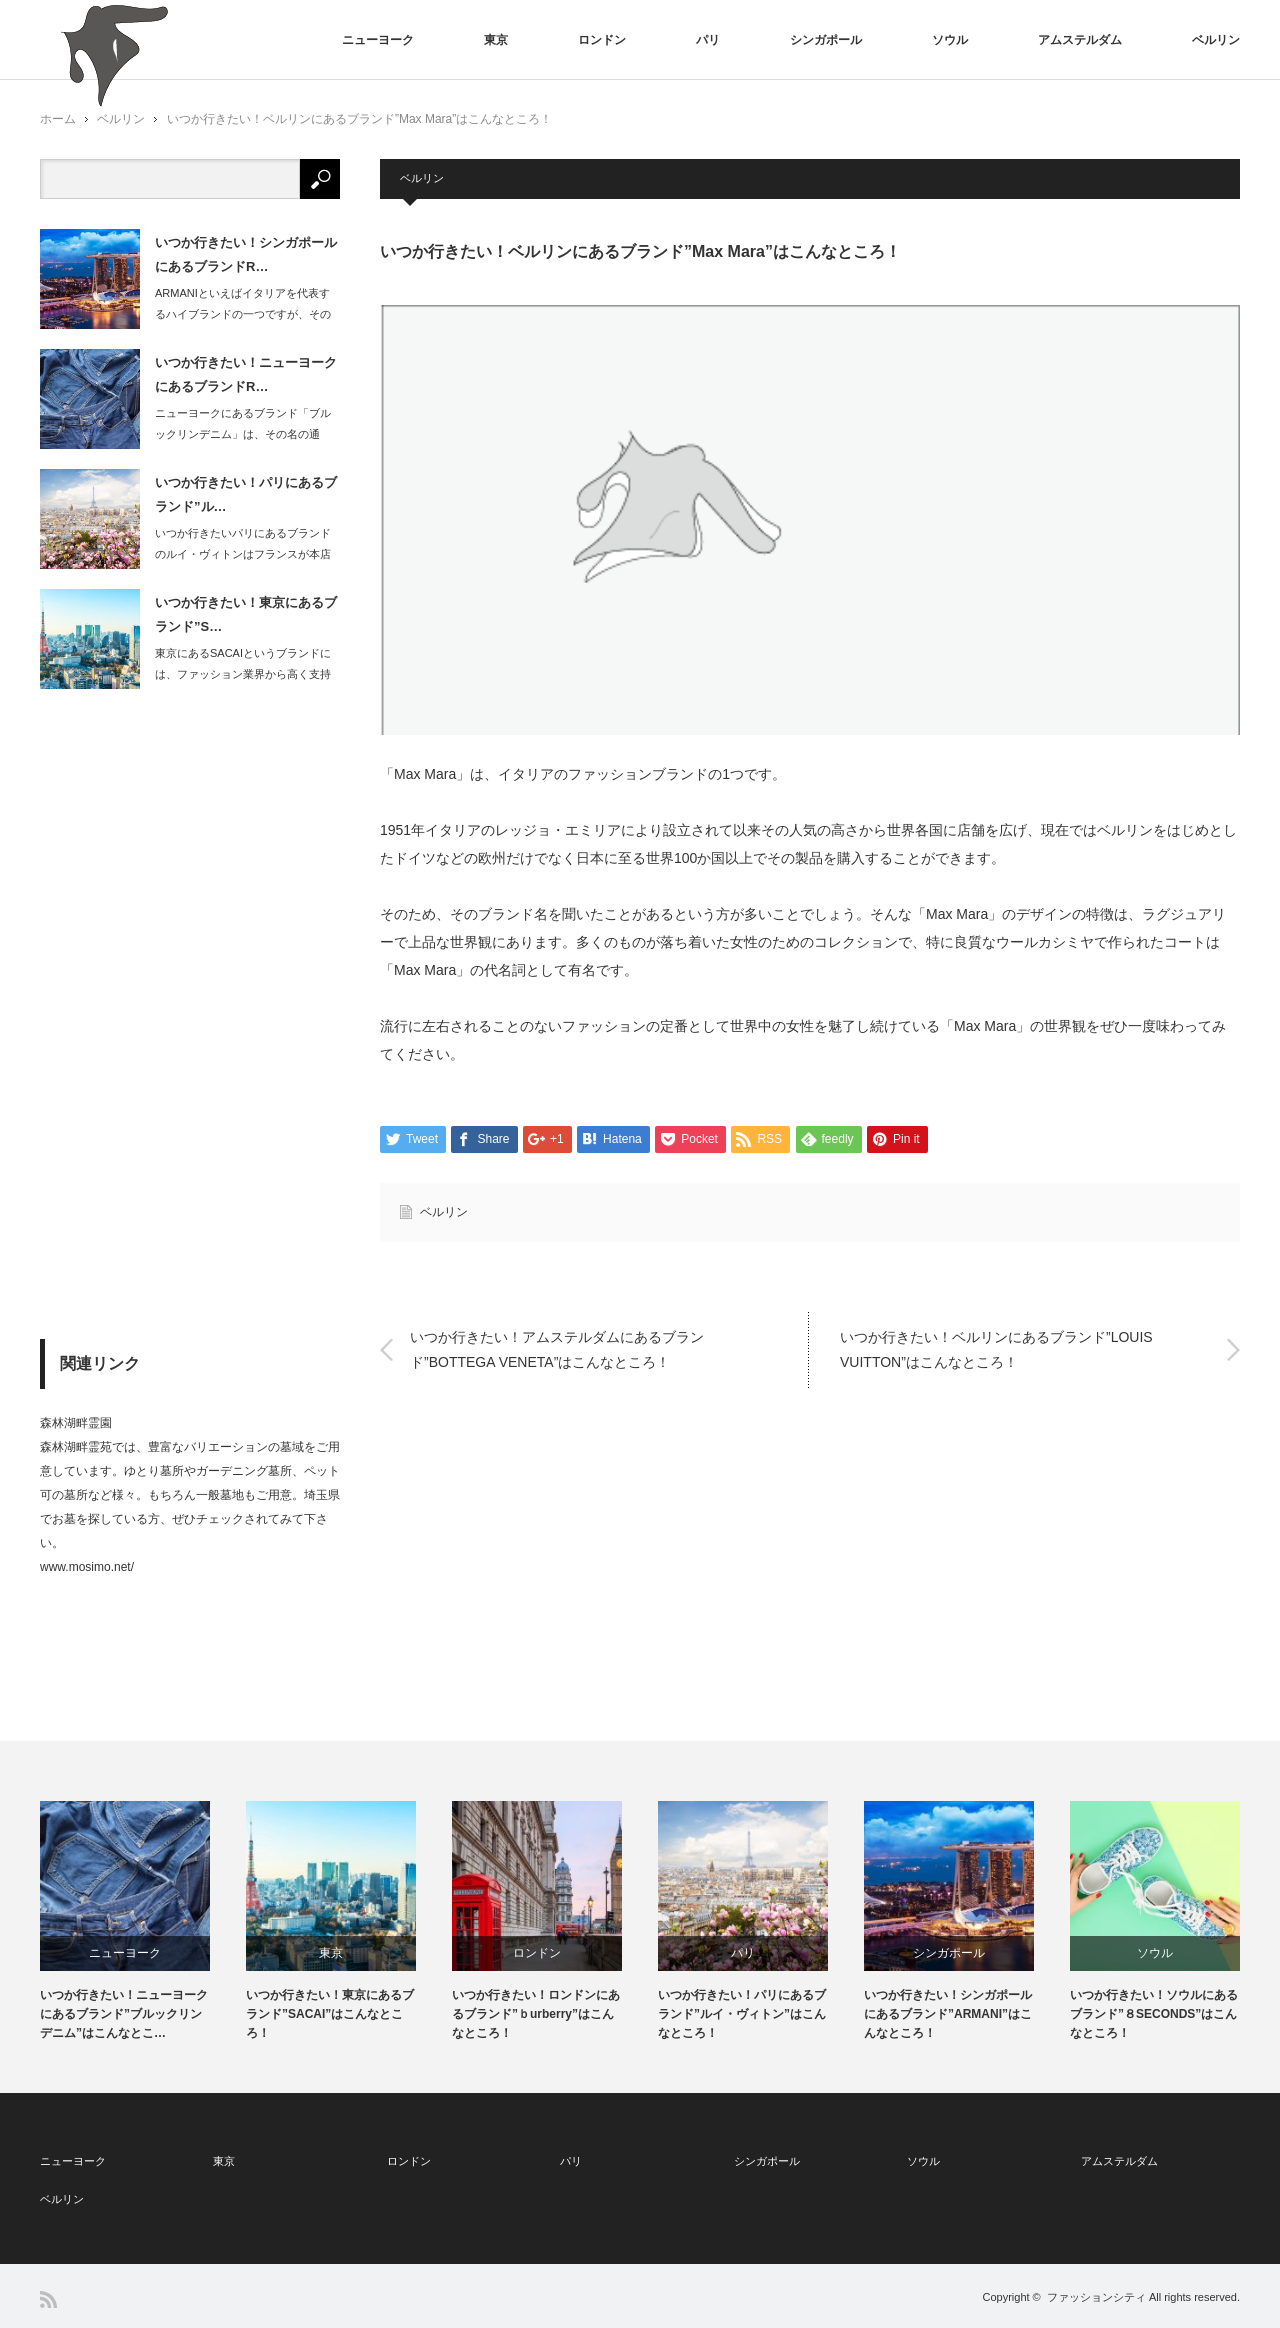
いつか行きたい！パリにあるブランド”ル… (246, 494)
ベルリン (1216, 40)
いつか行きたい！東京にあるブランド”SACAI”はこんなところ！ (330, 2014)
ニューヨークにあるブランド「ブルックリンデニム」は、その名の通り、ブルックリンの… (243, 434)
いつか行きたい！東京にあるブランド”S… (246, 614)
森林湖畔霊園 (76, 1423)
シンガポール (826, 40)
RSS (48, 2299)
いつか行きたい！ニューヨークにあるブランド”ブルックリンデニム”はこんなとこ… (124, 2014)
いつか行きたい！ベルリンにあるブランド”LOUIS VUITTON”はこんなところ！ (996, 1349)
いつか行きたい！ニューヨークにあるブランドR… (246, 374)
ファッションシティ (1096, 2297)
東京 (496, 40)
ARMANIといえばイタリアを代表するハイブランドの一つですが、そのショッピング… (243, 314)
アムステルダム (1080, 40)
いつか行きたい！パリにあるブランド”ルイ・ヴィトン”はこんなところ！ (742, 2014)
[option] (143, 1922)
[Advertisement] (190, 1014)
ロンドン (602, 40)
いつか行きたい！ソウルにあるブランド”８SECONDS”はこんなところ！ (1154, 2014)
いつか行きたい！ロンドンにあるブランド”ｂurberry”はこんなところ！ (536, 2014)
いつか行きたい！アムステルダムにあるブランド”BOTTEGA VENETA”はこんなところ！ (557, 1349)
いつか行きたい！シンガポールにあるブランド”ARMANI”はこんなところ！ (948, 2014)
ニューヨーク (378, 40)
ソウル (950, 40)
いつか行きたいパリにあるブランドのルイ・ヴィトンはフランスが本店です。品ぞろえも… (243, 554)
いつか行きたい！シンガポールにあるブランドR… (246, 254)
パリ (708, 40)
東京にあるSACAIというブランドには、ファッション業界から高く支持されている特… (243, 674)
